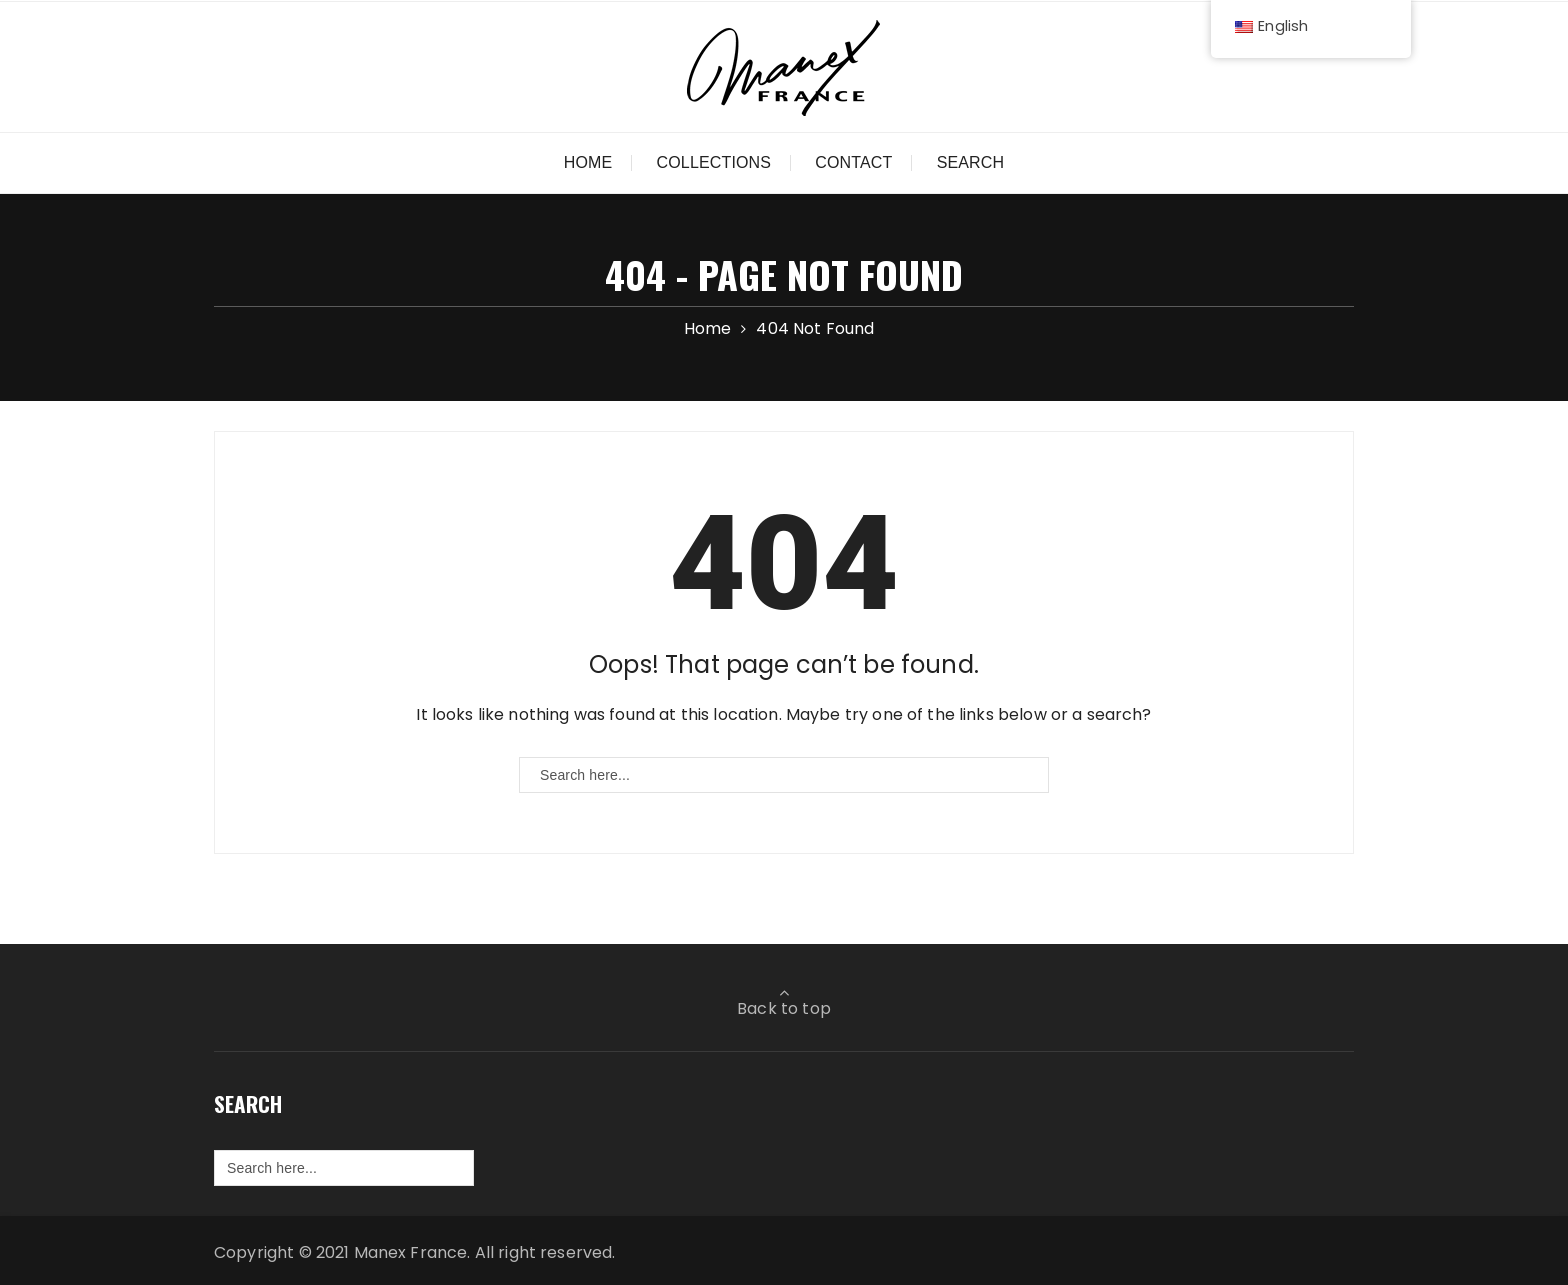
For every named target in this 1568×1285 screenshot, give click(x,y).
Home (588, 162)
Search (971, 162)
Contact (853, 162)
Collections (714, 162)
